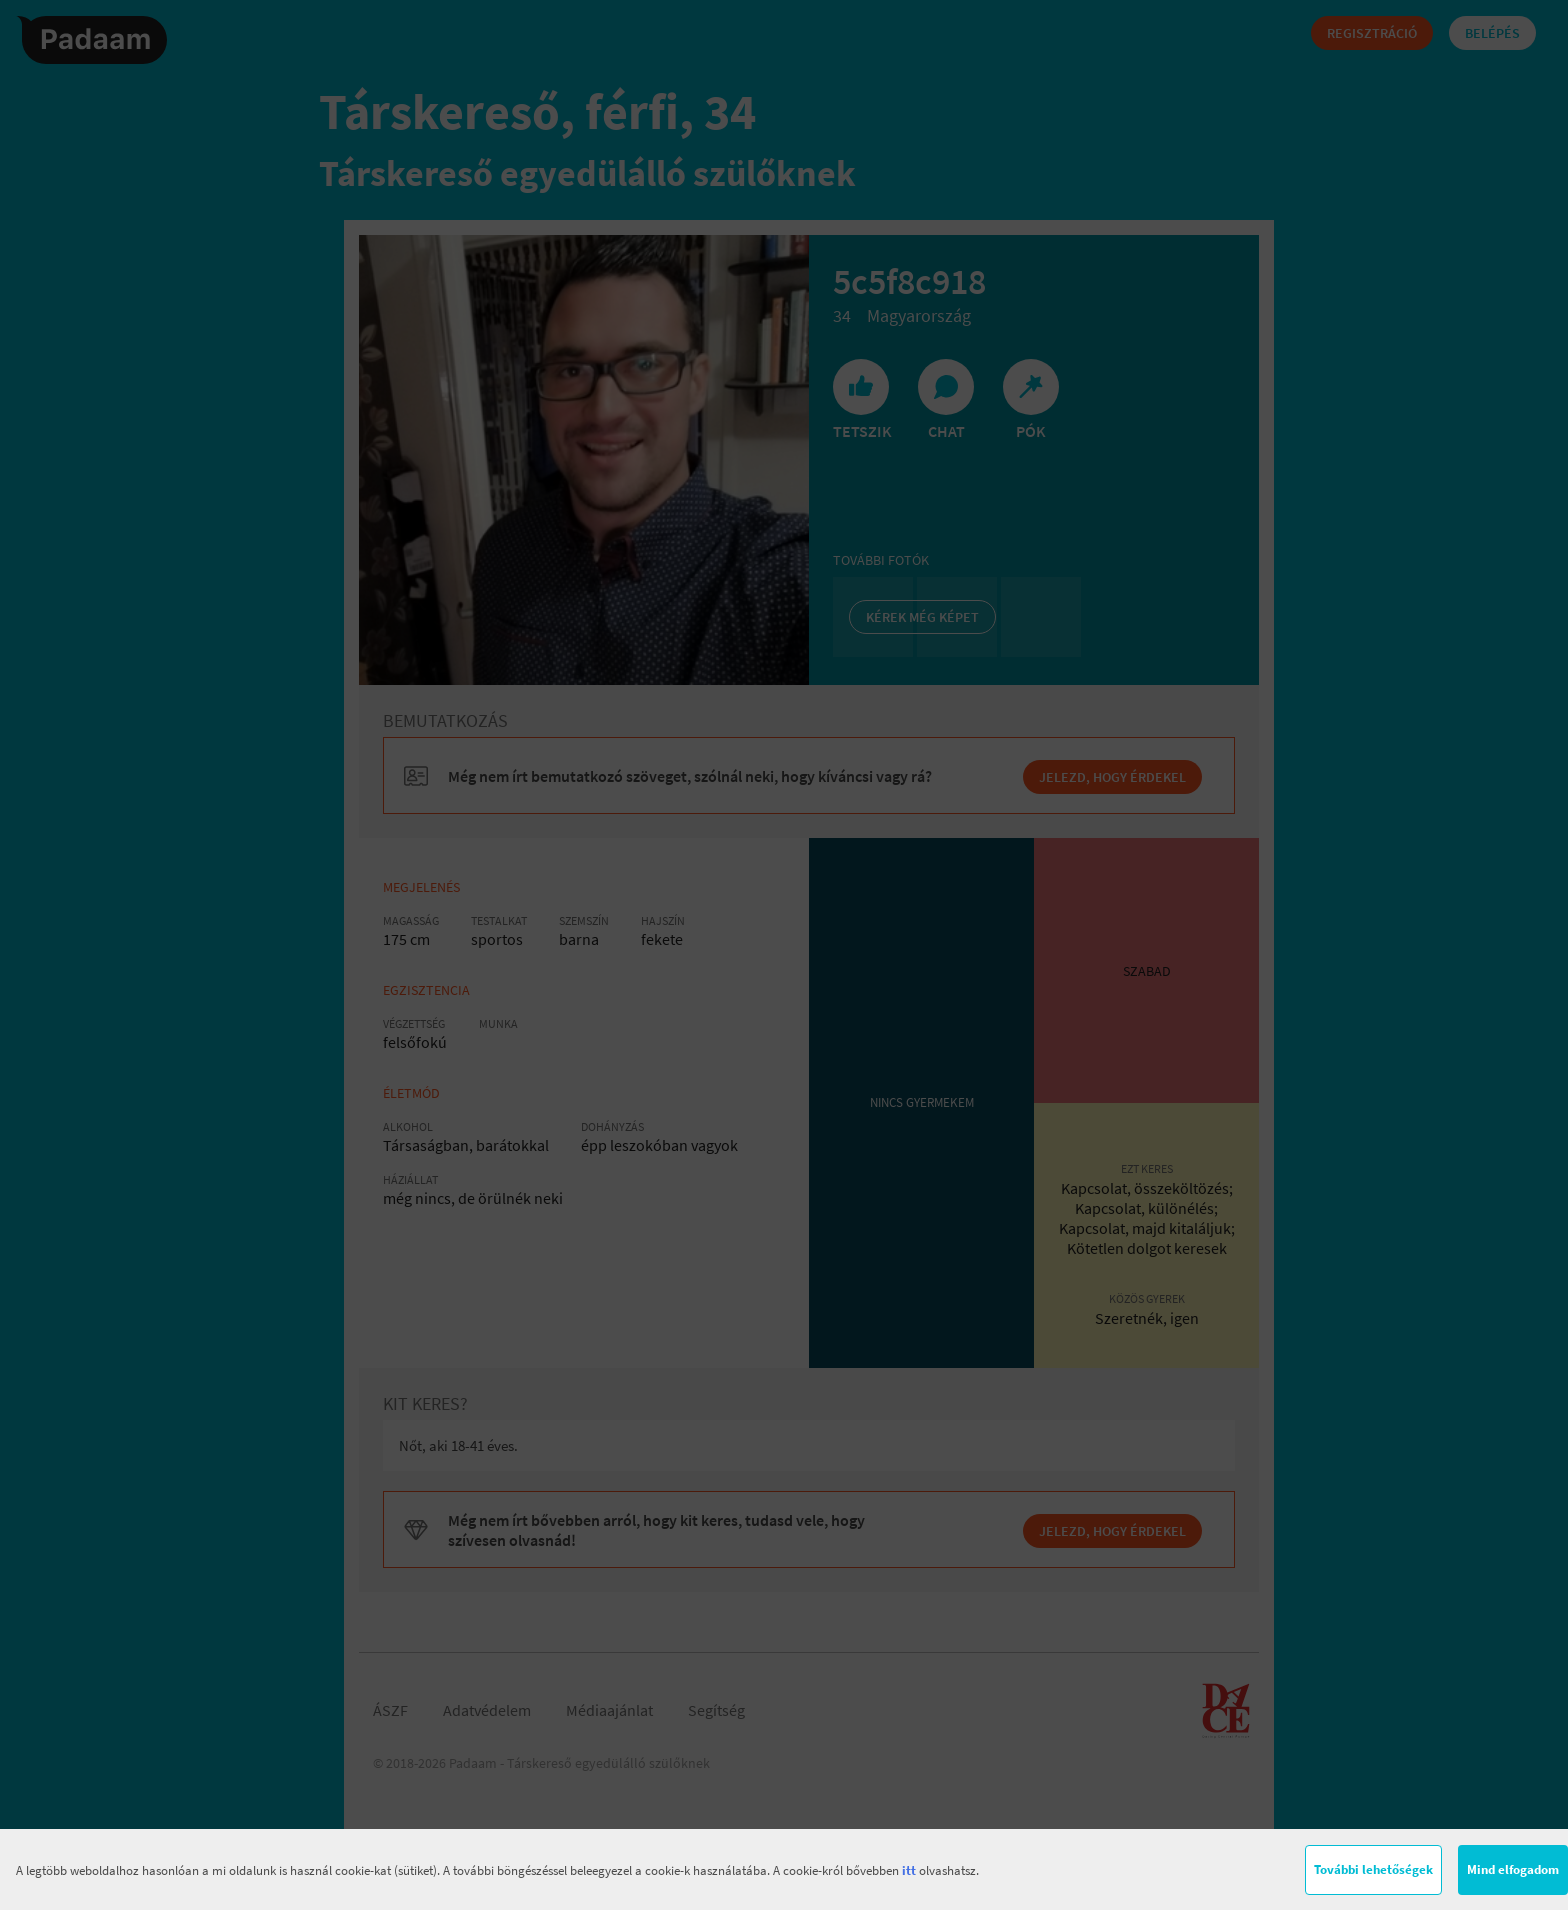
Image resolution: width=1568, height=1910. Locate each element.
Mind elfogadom (1513, 1869)
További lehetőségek (1373, 1869)
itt (909, 1870)
